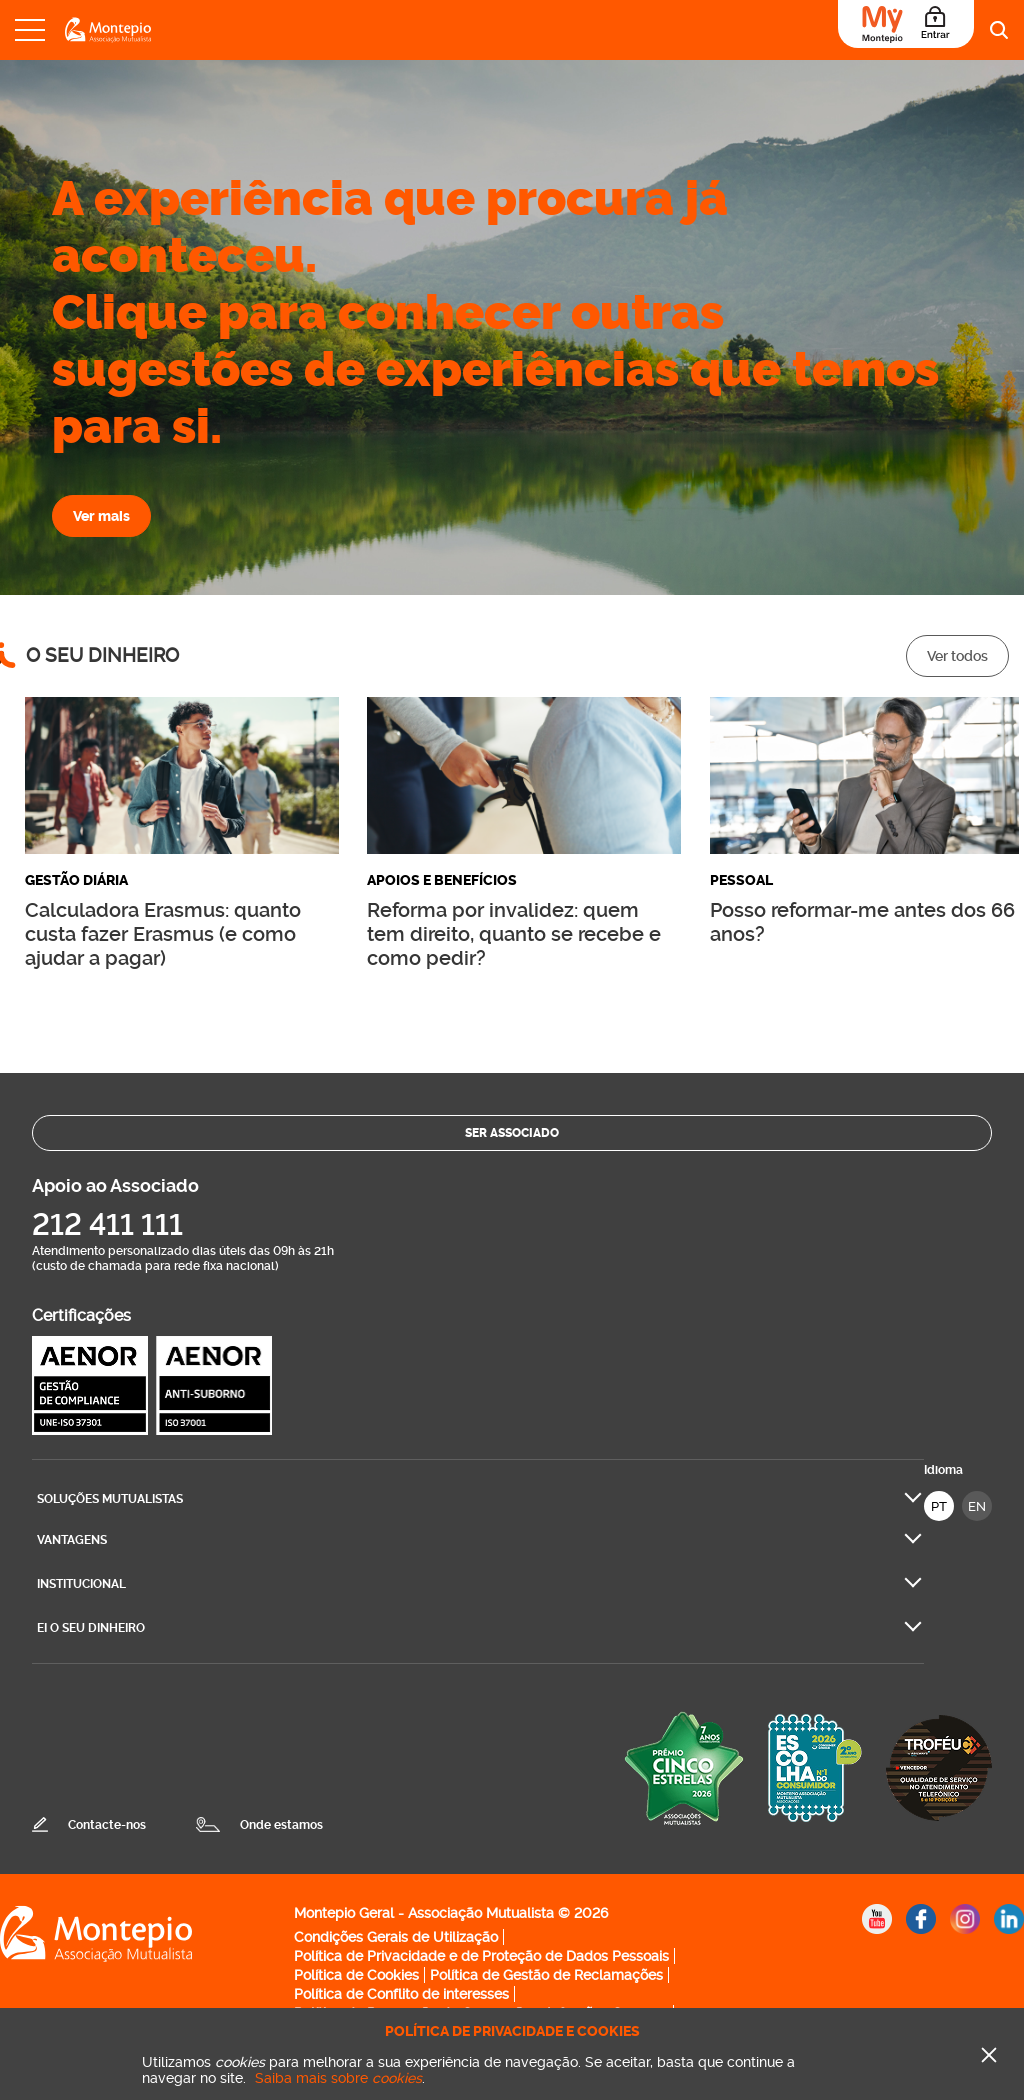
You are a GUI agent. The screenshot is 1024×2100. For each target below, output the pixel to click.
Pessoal (741, 880)
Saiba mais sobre (338, 2078)
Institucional (81, 1584)
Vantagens (72, 1540)
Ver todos (957, 656)
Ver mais (101, 516)
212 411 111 (107, 1224)
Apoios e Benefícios (442, 880)
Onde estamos (281, 1825)
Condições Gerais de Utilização (396, 1937)
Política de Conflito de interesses (401, 1994)
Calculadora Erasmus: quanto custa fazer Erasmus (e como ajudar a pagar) (163, 934)
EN (977, 1506)
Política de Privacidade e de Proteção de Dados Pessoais (481, 1956)
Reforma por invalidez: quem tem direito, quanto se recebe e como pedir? (514, 934)
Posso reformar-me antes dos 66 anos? (862, 922)
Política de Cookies (356, 1975)
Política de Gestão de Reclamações (546, 1975)
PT (939, 1506)
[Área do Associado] (906, 24)
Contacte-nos (107, 1825)
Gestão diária (76, 880)
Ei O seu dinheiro (91, 1628)
